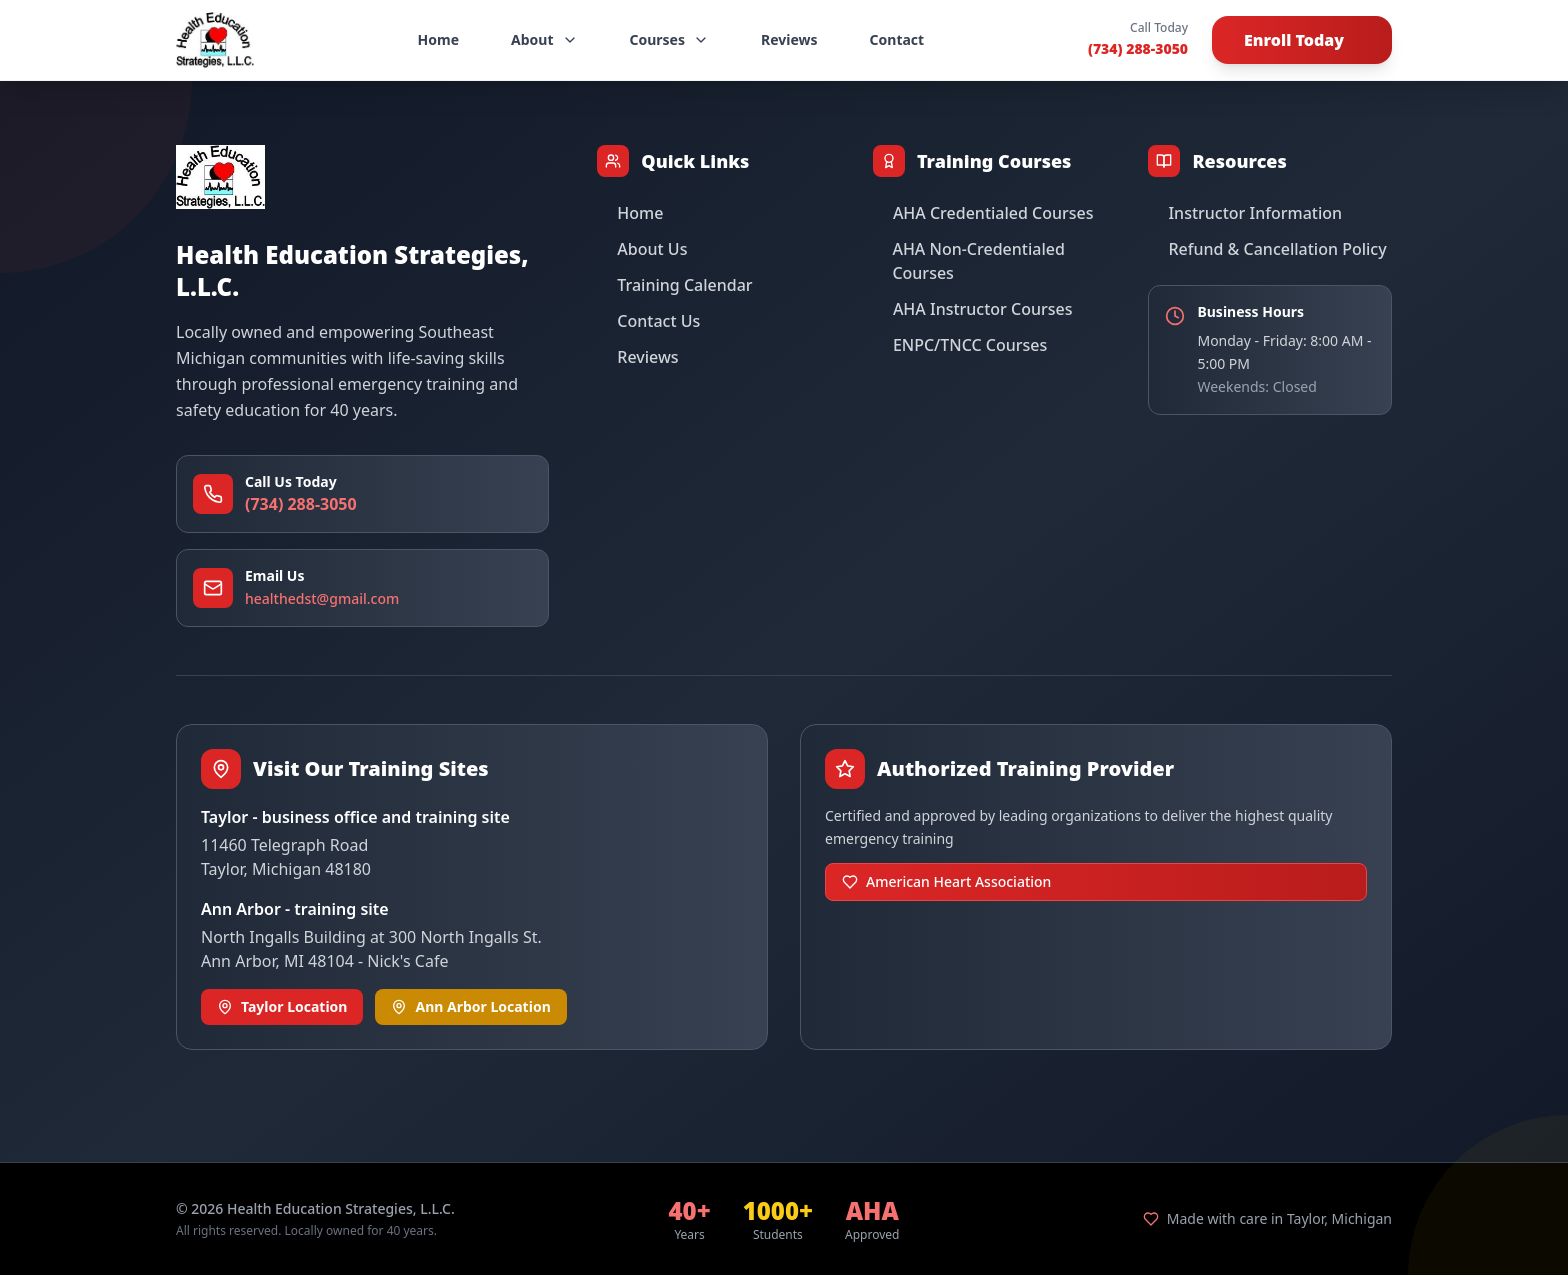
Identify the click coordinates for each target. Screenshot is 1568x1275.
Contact (897, 39)
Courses (670, 39)
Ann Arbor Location (470, 1006)
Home (438, 39)
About (544, 39)
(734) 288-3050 (1138, 48)
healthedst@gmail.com (322, 598)
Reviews (789, 39)
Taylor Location (282, 1006)
